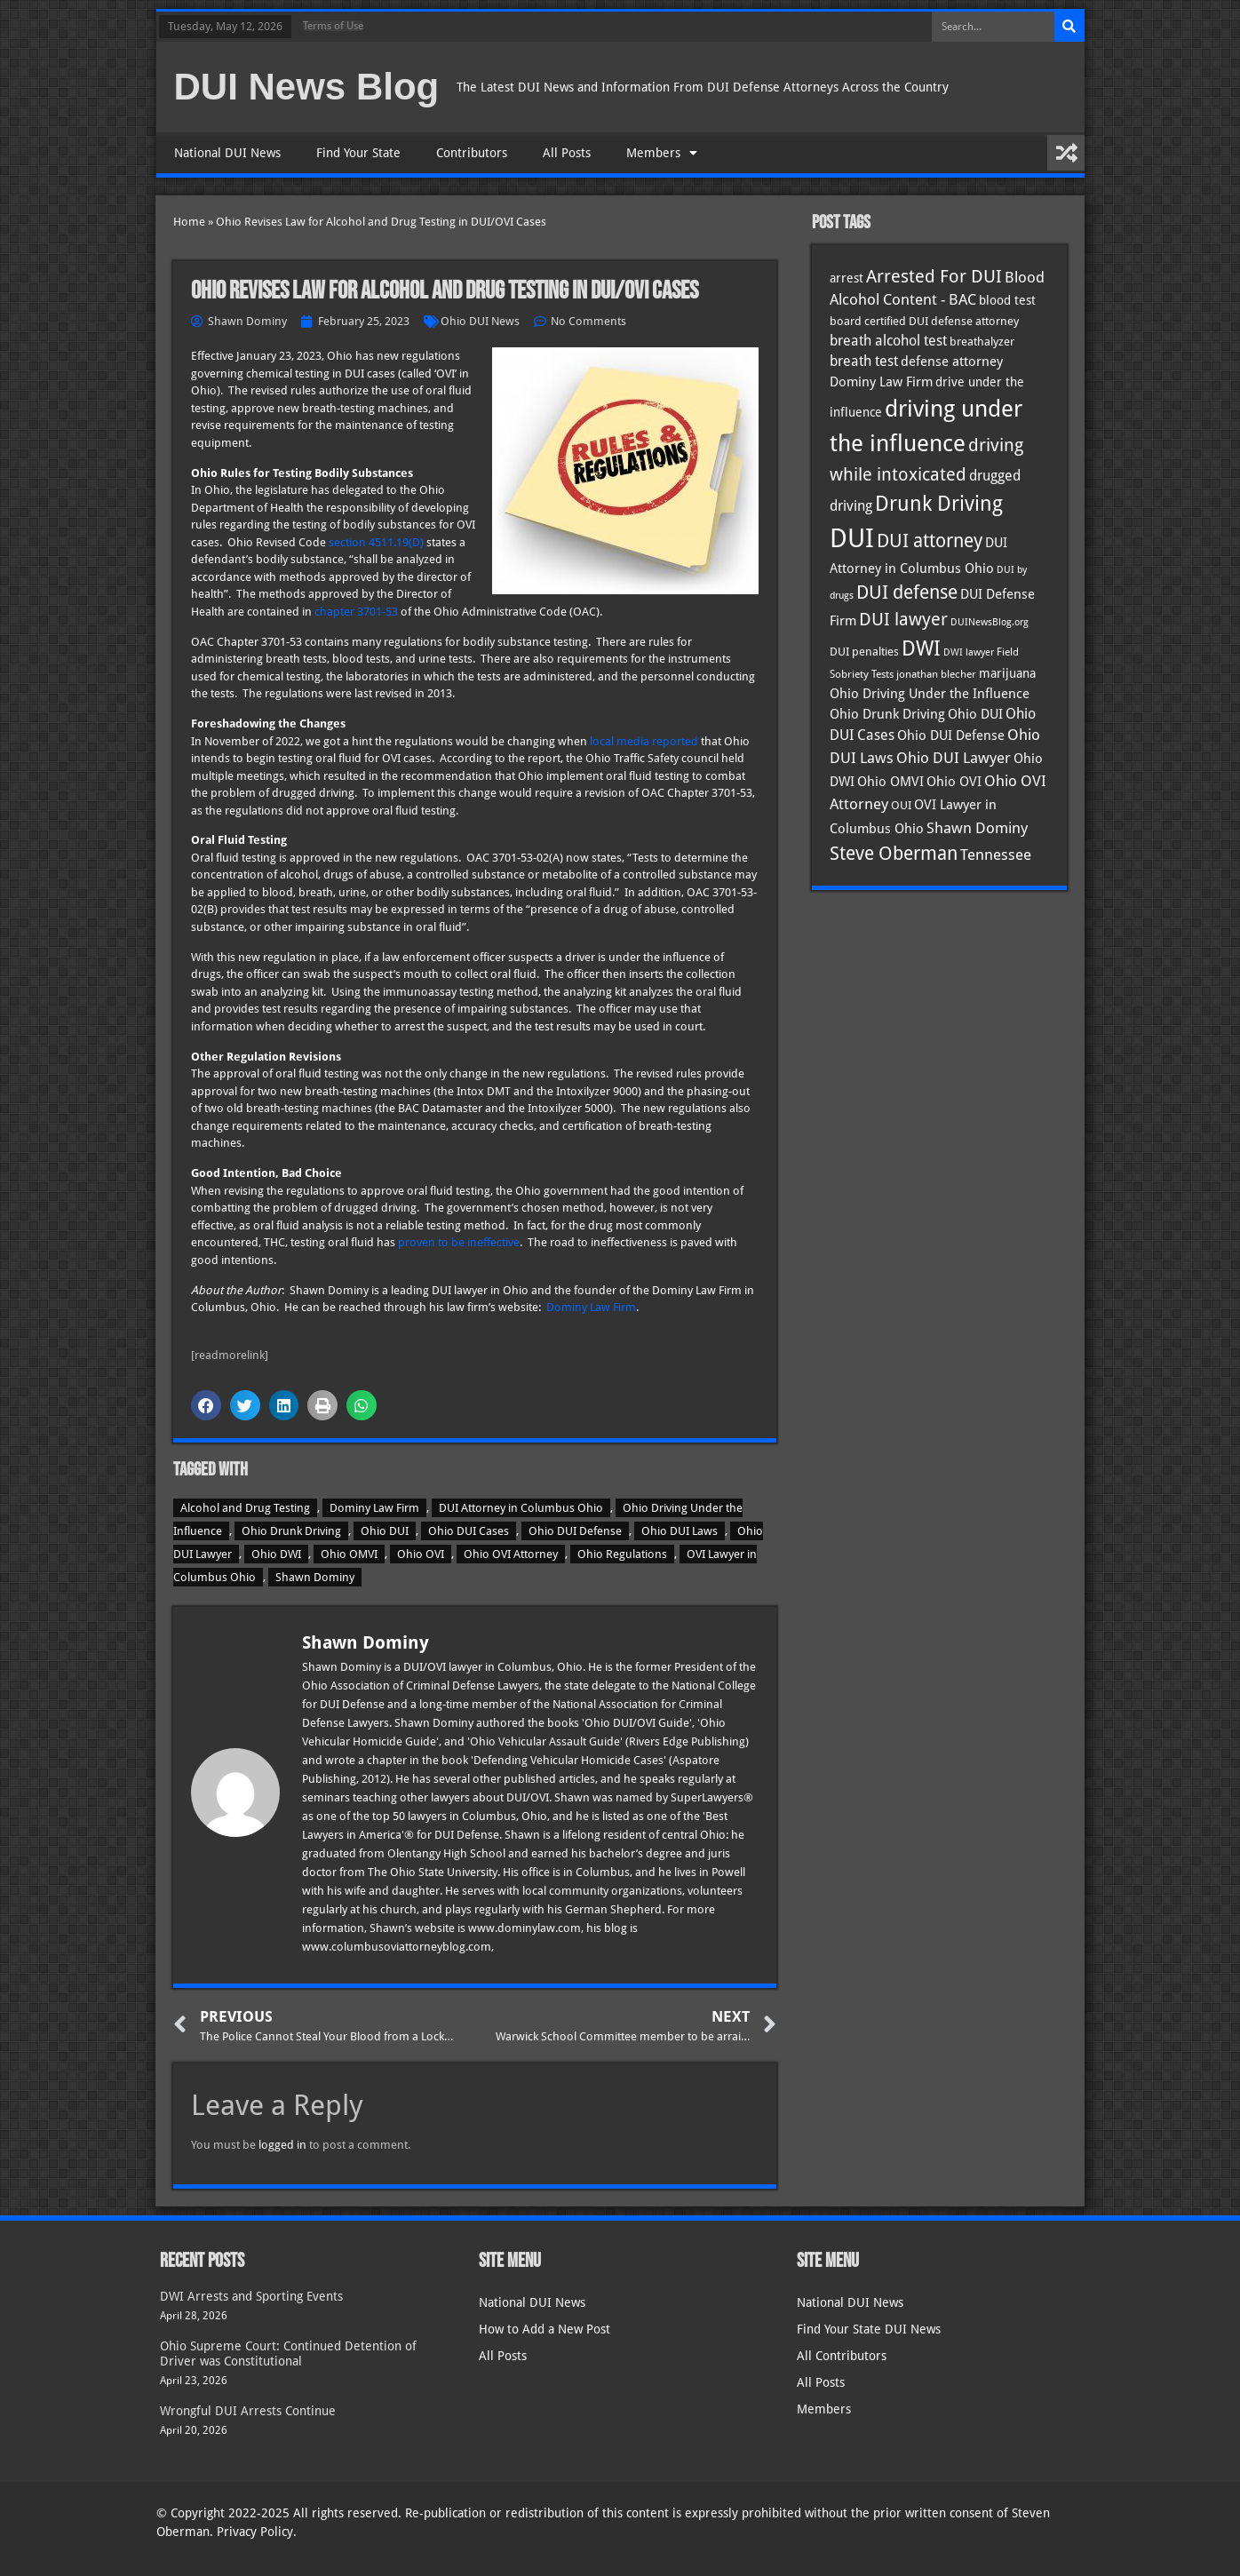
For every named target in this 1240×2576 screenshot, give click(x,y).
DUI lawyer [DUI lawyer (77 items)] (903, 619)
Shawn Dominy (314, 1577)
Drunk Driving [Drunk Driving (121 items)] (939, 503)
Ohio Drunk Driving (291, 1531)
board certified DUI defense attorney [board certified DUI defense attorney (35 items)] (924, 321)
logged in (282, 2144)
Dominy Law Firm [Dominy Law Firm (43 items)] (881, 382)
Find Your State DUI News (869, 2329)
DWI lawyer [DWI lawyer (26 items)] (968, 652)
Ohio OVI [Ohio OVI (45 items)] (954, 782)
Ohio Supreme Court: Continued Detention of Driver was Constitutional (288, 2353)
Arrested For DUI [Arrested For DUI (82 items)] (934, 276)
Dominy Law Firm (591, 1307)
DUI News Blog (307, 86)
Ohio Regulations (622, 1554)
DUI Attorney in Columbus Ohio (521, 1508)
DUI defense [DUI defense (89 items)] (907, 592)
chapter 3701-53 (356, 611)
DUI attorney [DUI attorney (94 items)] (929, 540)
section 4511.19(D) (376, 542)
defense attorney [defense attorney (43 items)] (952, 362)
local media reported (644, 741)
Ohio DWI (276, 1554)
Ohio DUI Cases (468, 1531)
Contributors (471, 153)
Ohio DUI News (480, 321)
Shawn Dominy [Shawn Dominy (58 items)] (977, 828)
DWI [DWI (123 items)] (921, 648)
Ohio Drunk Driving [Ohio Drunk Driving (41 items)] (887, 713)
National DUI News (227, 153)
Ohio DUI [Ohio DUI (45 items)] (975, 714)
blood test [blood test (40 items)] (1007, 300)
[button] (206, 1405)
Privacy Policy (255, 2531)
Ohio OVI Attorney (511, 1554)
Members (661, 153)
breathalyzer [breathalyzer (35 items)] (982, 341)
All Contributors (841, 2356)
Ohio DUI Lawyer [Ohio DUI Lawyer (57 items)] (953, 758)
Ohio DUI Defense (575, 1531)
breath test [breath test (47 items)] (864, 361)
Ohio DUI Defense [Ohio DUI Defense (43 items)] (951, 735)
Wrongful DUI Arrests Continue (248, 2411)
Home (189, 221)
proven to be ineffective (459, 1242)
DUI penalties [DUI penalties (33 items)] (864, 651)
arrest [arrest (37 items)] (846, 278)
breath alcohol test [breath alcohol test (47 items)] (888, 340)
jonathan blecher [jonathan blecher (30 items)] (936, 674)
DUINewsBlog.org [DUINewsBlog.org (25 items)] (989, 622)
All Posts (567, 153)
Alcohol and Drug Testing (245, 1508)
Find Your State (358, 153)
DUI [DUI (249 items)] (852, 538)
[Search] (1069, 27)
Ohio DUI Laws (679, 1531)
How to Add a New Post (544, 2329)
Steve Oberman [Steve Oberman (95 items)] (894, 853)
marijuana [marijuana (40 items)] (1007, 673)
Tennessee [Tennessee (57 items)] (995, 854)
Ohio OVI (420, 1554)
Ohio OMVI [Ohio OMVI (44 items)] (890, 782)
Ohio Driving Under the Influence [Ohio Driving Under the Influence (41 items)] (929, 693)
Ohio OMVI (349, 1554)
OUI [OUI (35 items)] (901, 805)
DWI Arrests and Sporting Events (251, 2296)
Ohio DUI (385, 1531)
